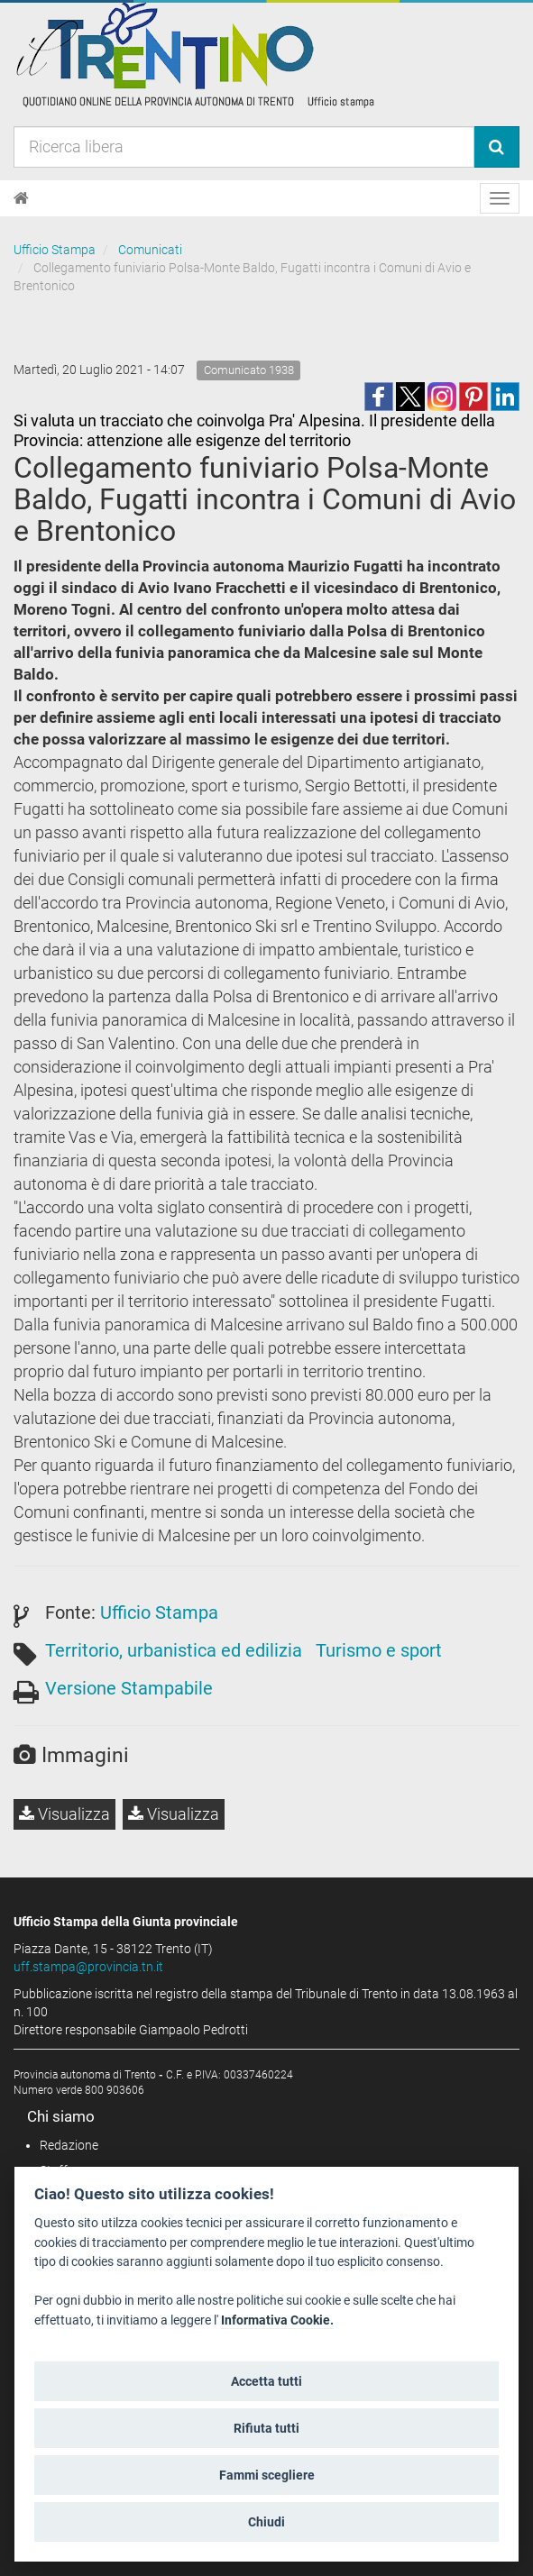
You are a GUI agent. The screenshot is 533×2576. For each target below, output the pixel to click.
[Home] (21, 198)
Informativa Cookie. (277, 2320)
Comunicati (150, 249)
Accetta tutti (266, 2381)
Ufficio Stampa (55, 249)
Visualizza (64, 1813)
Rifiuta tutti (266, 2428)
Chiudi (266, 2522)
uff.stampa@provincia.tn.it (88, 1966)
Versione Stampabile (129, 1688)
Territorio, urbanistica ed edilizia (173, 1650)
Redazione (69, 2145)
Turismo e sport (379, 1650)
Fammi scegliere (267, 2475)
